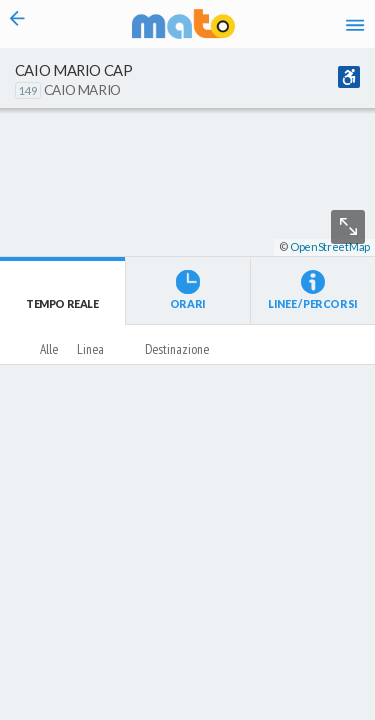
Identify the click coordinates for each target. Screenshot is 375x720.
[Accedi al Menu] (355, 24)
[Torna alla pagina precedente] (17, 24)
